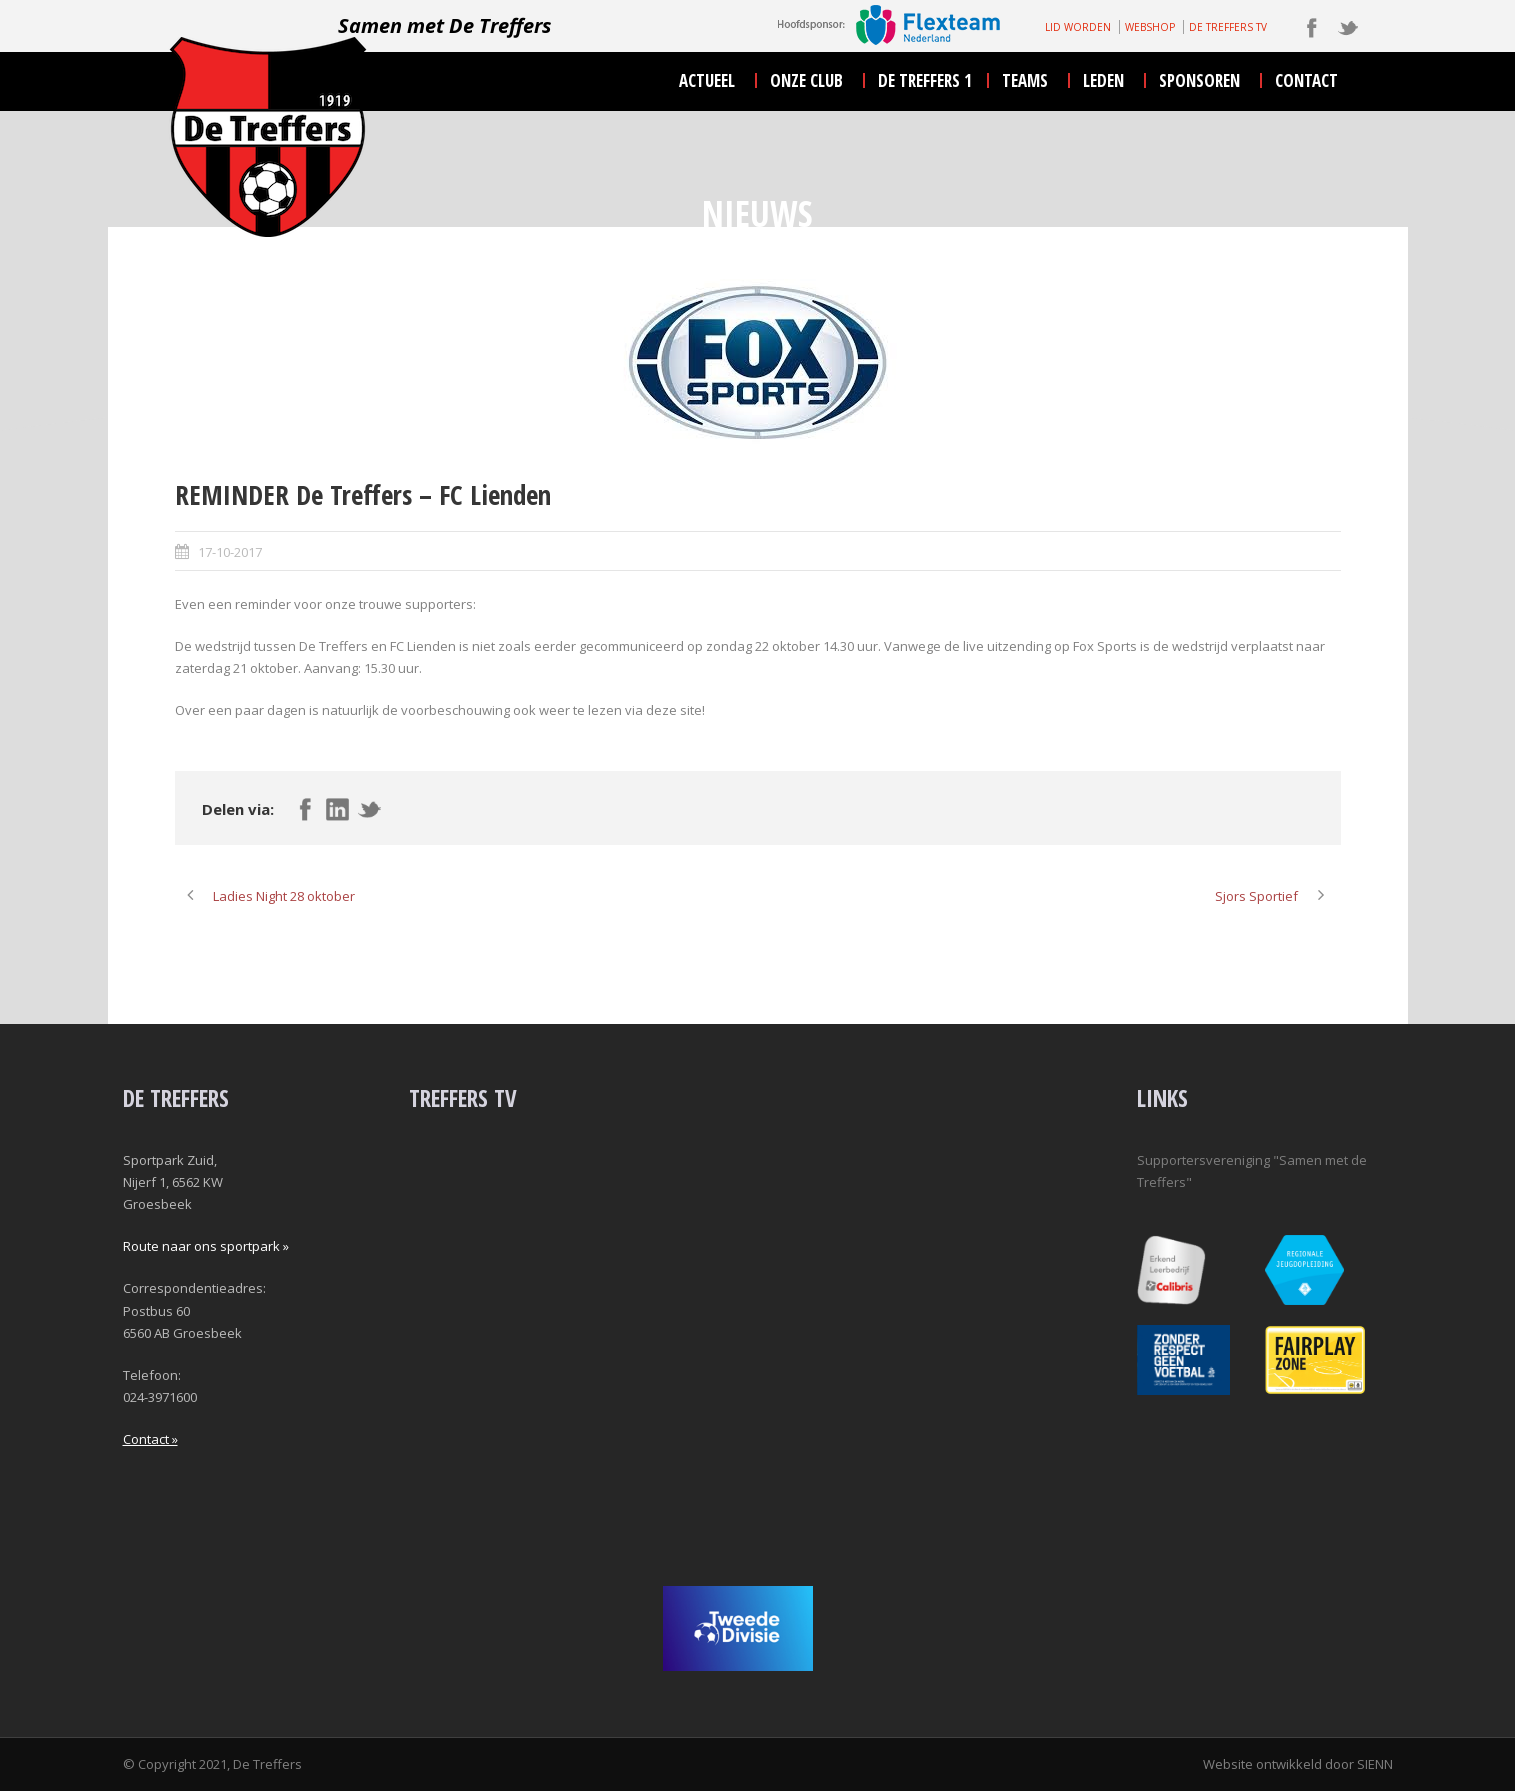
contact (1306, 80)
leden (1103, 80)
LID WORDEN (1078, 27)
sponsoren (1199, 80)
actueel (707, 80)
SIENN (1375, 1764)
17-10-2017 (230, 552)
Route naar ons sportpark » (206, 1246)
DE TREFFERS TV (1228, 27)
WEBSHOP (1150, 27)
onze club (806, 80)
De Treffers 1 (925, 80)
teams (1025, 80)
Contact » (150, 1439)
